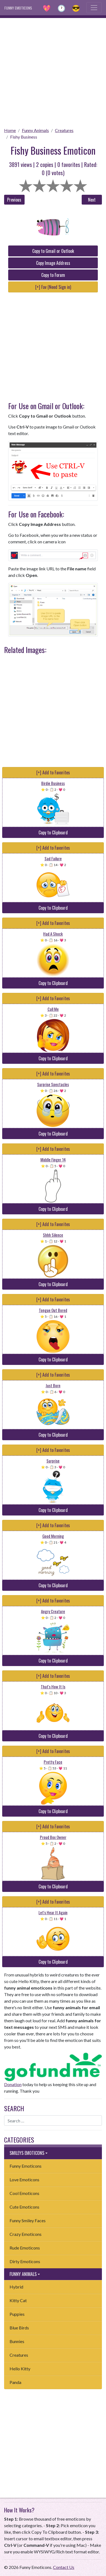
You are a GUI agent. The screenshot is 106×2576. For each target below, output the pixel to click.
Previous (14, 199)
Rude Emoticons (25, 2247)
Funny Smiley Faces (28, 2220)
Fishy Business (23, 136)
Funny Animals (35, 130)
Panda (15, 2382)
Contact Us (63, 2567)
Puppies (17, 2314)
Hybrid (16, 2286)
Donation (13, 2084)
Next (92, 199)
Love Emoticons (24, 2179)
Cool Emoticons (24, 2193)
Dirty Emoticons (25, 2261)
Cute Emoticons (24, 2206)
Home (10, 130)
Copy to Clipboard (53, 832)
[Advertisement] (53, 71)
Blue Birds (19, 2327)
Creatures (64, 130)
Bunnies (17, 2341)
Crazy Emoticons (26, 2234)
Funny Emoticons (26, 2165)
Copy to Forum (53, 275)
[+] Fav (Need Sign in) (53, 287)
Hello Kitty (20, 2368)
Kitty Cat (18, 2300)
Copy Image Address (53, 263)
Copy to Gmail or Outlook (53, 251)
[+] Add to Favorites (53, 772)
